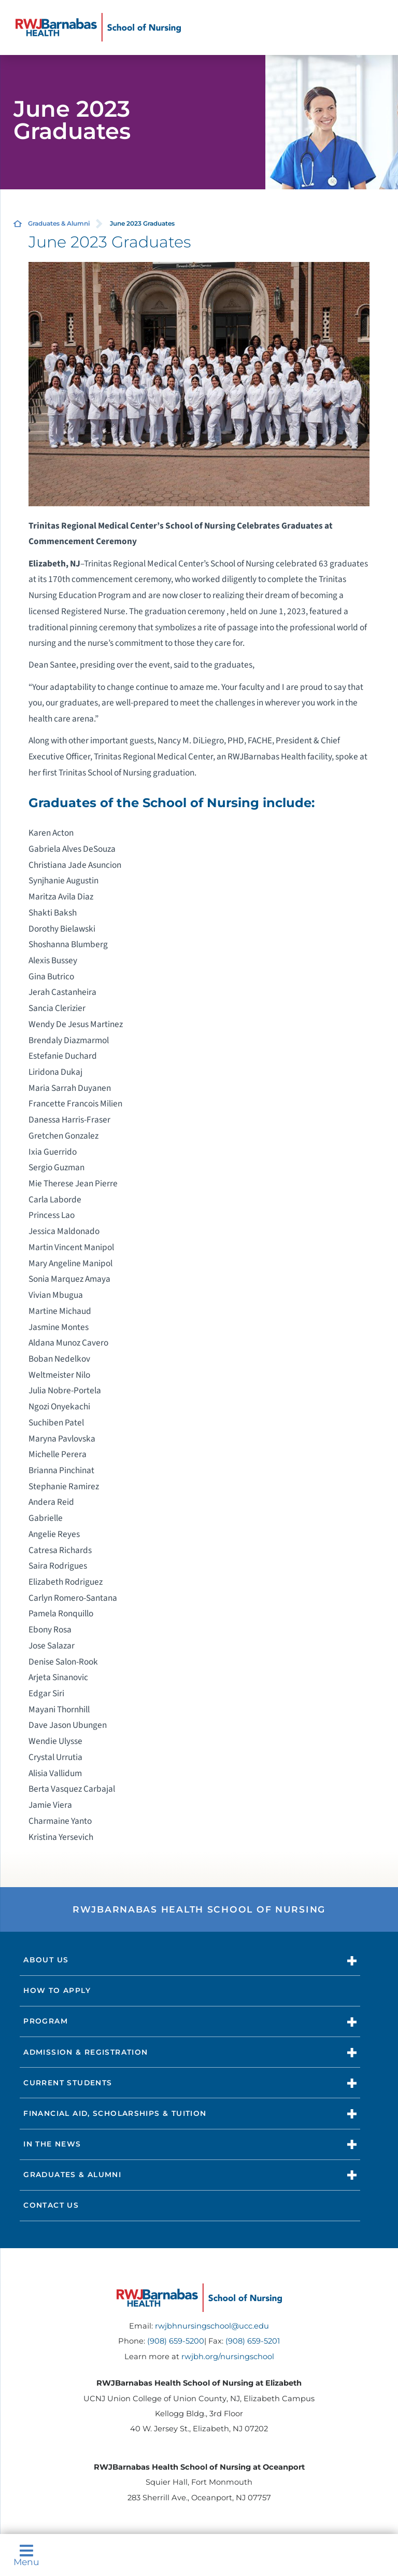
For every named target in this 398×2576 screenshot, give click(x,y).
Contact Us (51, 2205)
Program (45, 2021)
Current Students (67, 2083)
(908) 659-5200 (175, 2341)
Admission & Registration (85, 2052)
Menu (26, 2555)
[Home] (98, 27)
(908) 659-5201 (252, 2341)
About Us (45, 1960)
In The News (52, 2144)
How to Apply (57, 1990)
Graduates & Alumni (59, 223)
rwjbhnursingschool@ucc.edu (212, 2326)
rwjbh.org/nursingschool (227, 2356)
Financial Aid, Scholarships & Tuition (114, 2113)
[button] (352, 1960)
